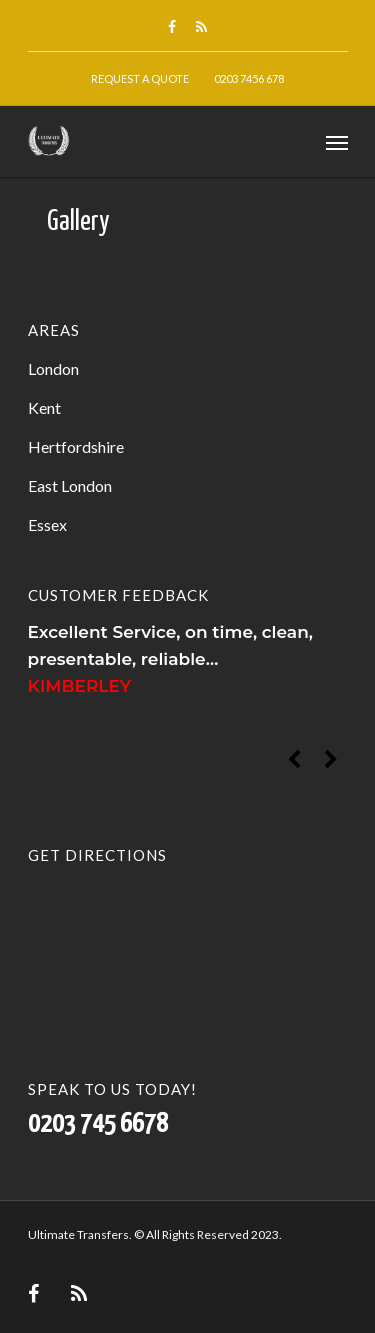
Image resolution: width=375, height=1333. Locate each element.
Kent (44, 407)
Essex (47, 524)
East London (70, 485)
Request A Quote (140, 78)
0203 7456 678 (249, 78)
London (53, 368)
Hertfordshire (76, 446)
